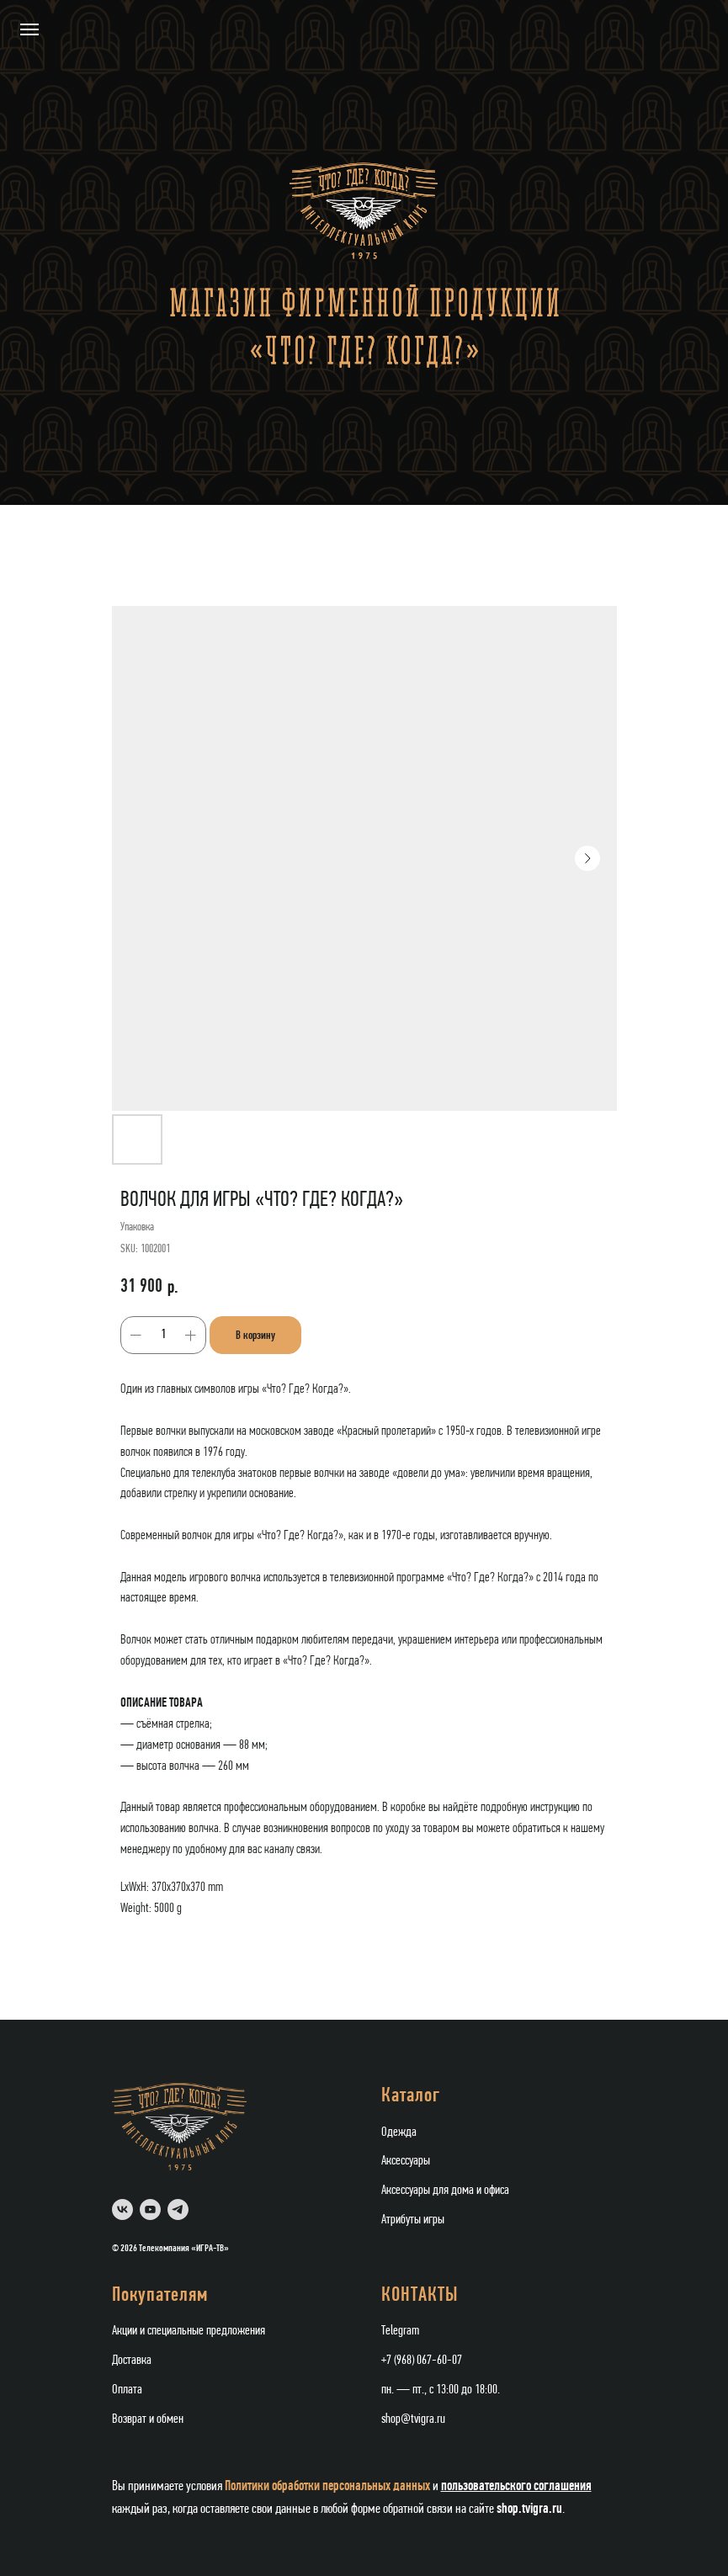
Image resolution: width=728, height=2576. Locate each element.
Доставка (131, 2360)
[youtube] (150, 2209)
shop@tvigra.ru (413, 2419)
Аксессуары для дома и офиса (445, 2190)
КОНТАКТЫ (420, 2296)
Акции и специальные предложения (188, 2331)
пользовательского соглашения (516, 2485)
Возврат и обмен (147, 2419)
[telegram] (178, 2209)
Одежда (399, 2132)
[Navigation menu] (29, 29)
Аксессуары (405, 2161)
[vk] (122, 2209)
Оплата (127, 2390)
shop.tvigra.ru (529, 2508)
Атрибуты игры (412, 2220)
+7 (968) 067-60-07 (421, 2360)
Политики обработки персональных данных (327, 2485)
